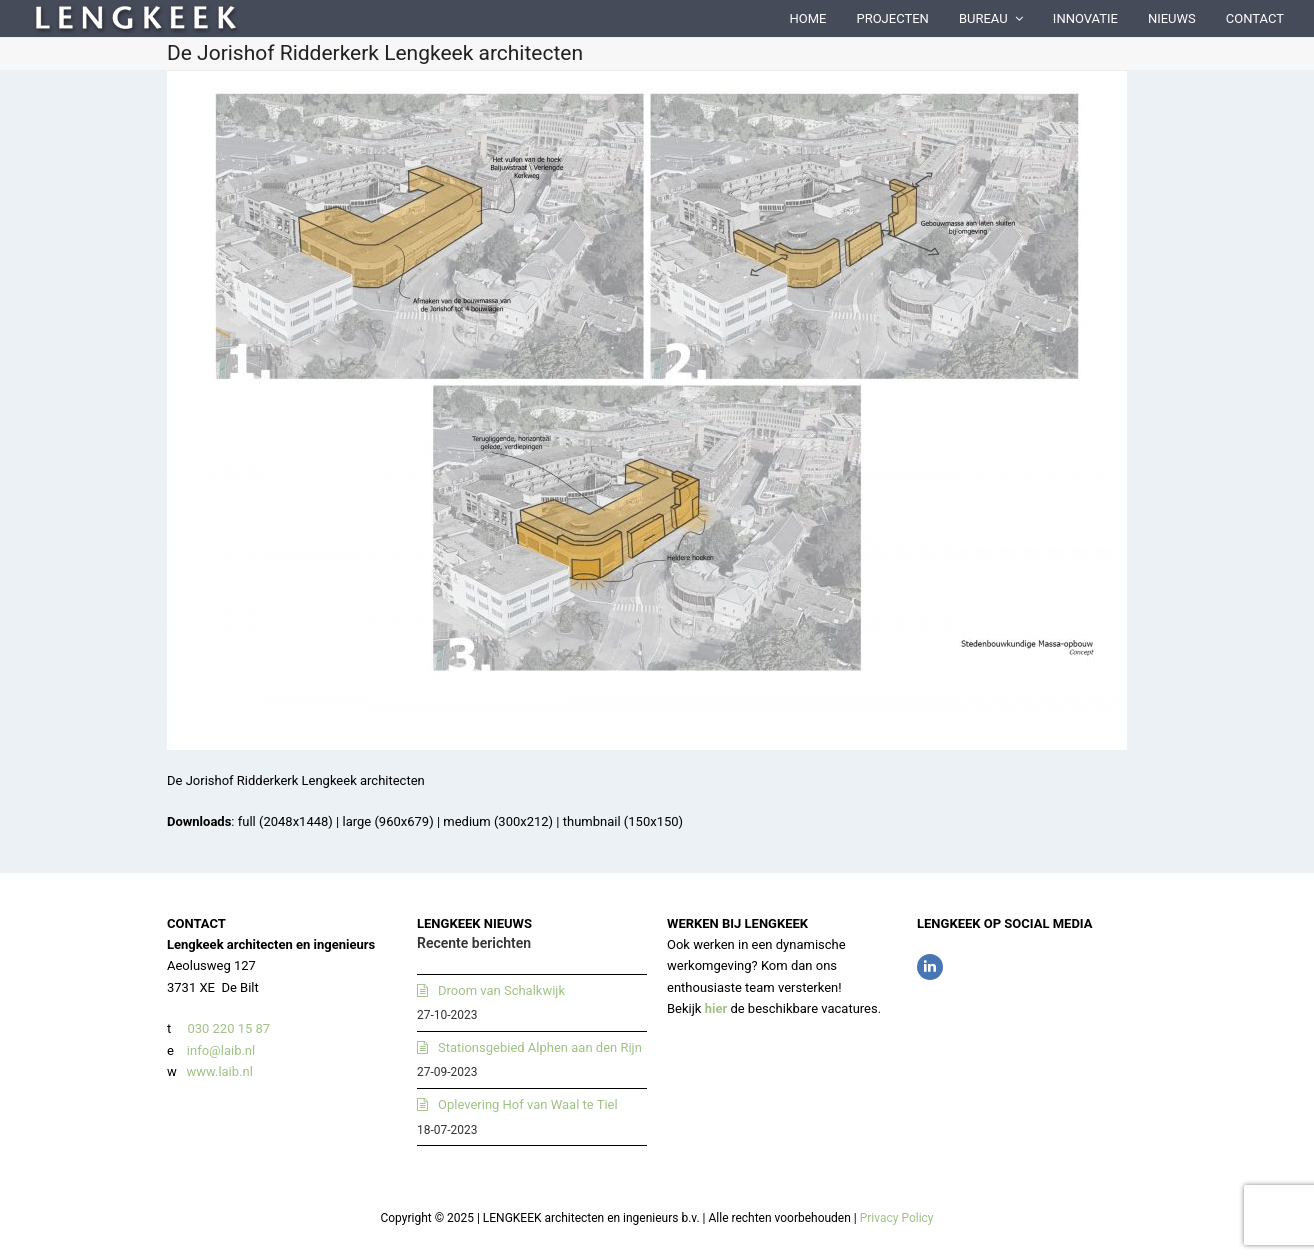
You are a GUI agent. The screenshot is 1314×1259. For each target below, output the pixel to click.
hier (716, 1008)
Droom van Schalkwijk (501, 990)
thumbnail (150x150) (623, 821)
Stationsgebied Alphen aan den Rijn (540, 1047)
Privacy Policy (897, 1218)
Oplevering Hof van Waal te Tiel (528, 1104)
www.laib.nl (218, 1071)
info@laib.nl (221, 1050)
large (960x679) (387, 821)
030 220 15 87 (228, 1028)
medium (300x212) (498, 821)
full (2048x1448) (285, 821)
